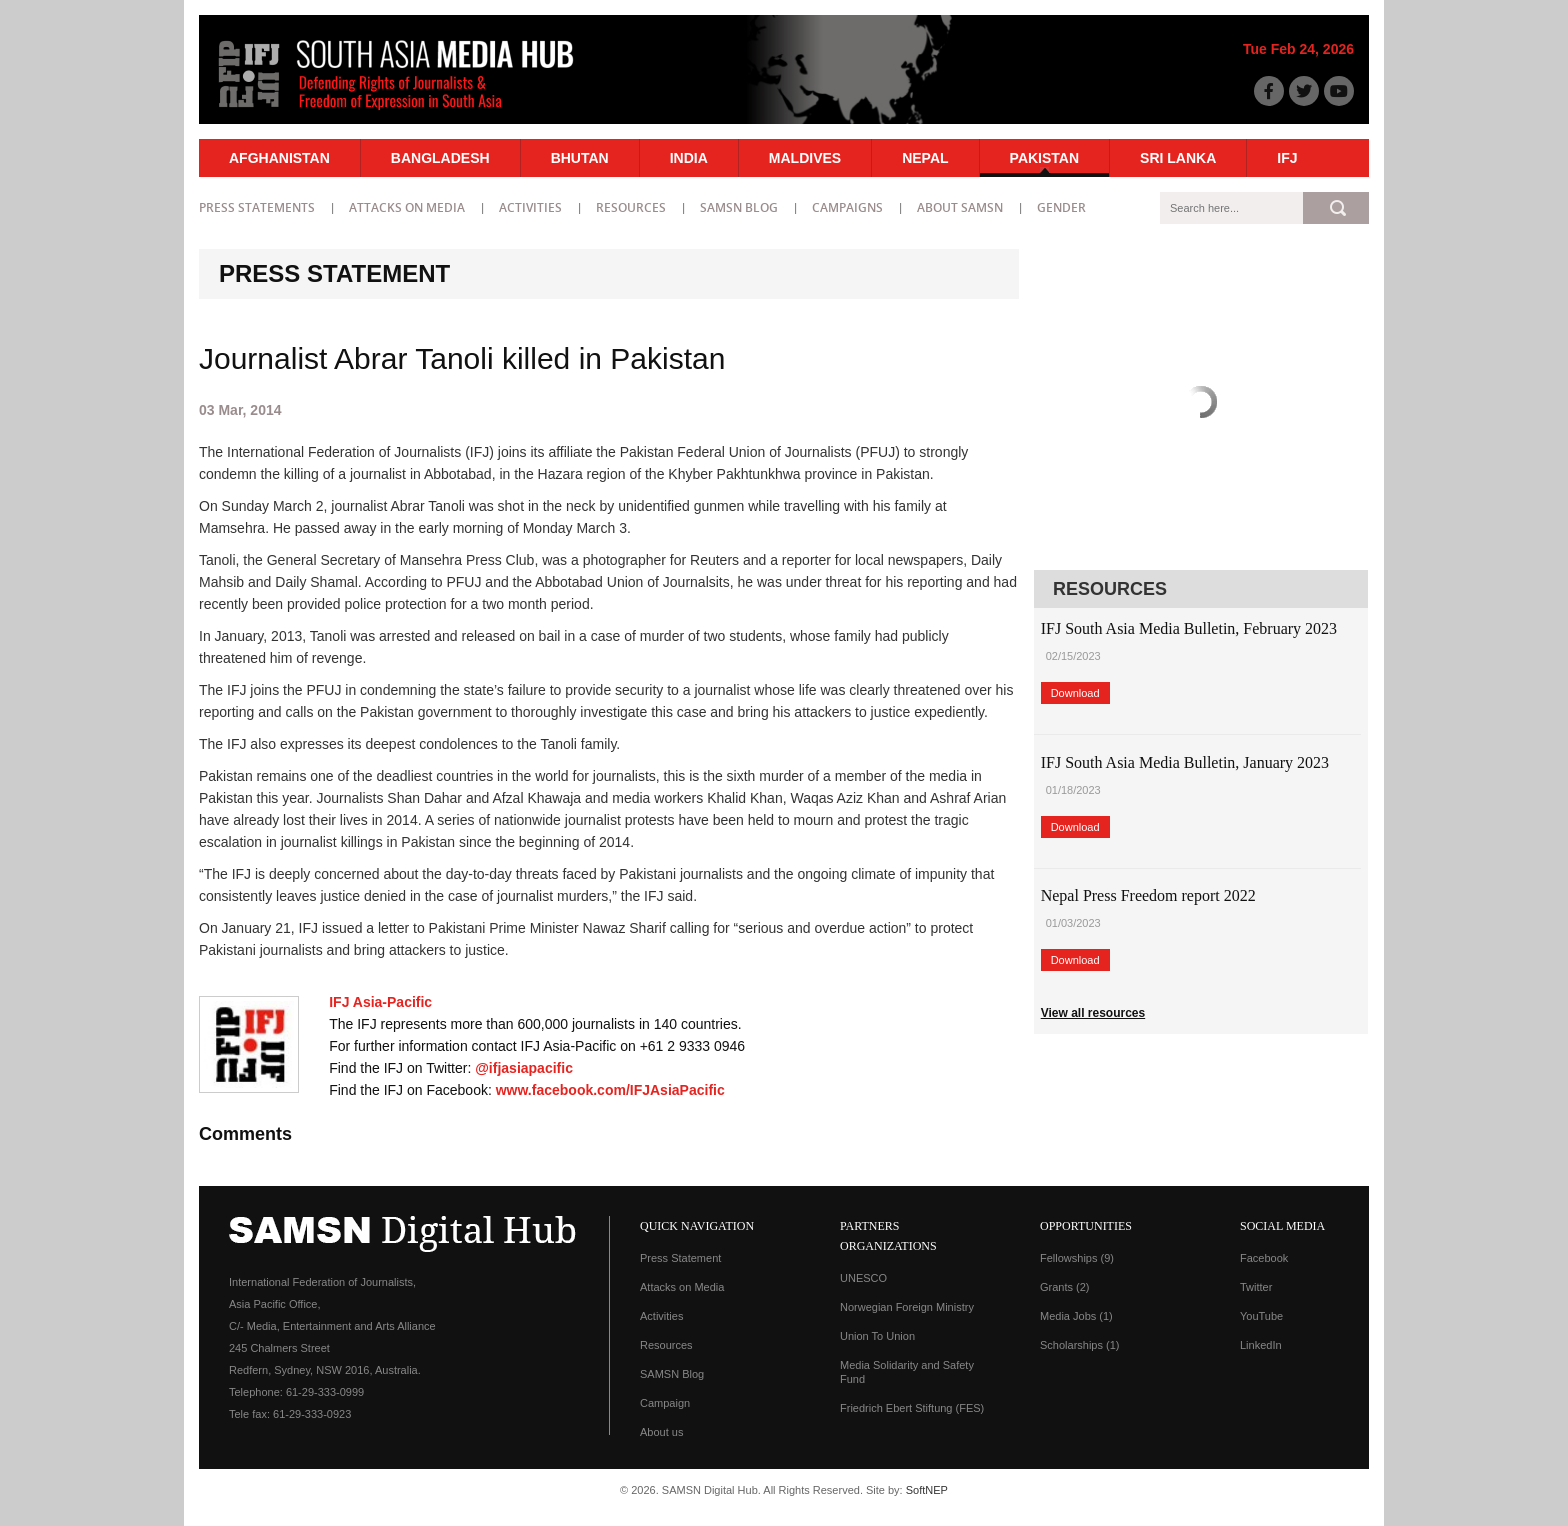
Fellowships (1077, 1258)
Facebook (1264, 1258)
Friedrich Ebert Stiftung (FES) (912, 1408)
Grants (1065, 1287)
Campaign (665, 1403)
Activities (530, 207)
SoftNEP (927, 1490)
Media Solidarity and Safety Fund (907, 1372)
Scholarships (1079, 1345)
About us (661, 1432)
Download (1075, 693)
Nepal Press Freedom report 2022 (1148, 895)
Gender (1061, 207)
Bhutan (580, 158)
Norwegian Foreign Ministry (907, 1307)
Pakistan (1044, 158)
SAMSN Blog (739, 207)
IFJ (1287, 158)
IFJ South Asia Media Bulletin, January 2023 (1185, 762)
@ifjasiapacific (524, 1068)
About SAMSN (960, 207)
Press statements (257, 207)
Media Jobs (1076, 1316)
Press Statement (680, 1258)
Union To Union (877, 1336)
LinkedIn (1261, 1345)
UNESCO (863, 1278)
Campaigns (847, 207)
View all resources (1093, 1013)
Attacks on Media (407, 207)
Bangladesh (440, 158)
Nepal (925, 158)
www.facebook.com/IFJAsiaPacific (610, 1090)
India (689, 158)
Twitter (1256, 1287)
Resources (631, 207)
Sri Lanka (1178, 158)
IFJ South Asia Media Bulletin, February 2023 (1189, 628)
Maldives (805, 158)
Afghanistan (279, 158)
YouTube (1261, 1316)
